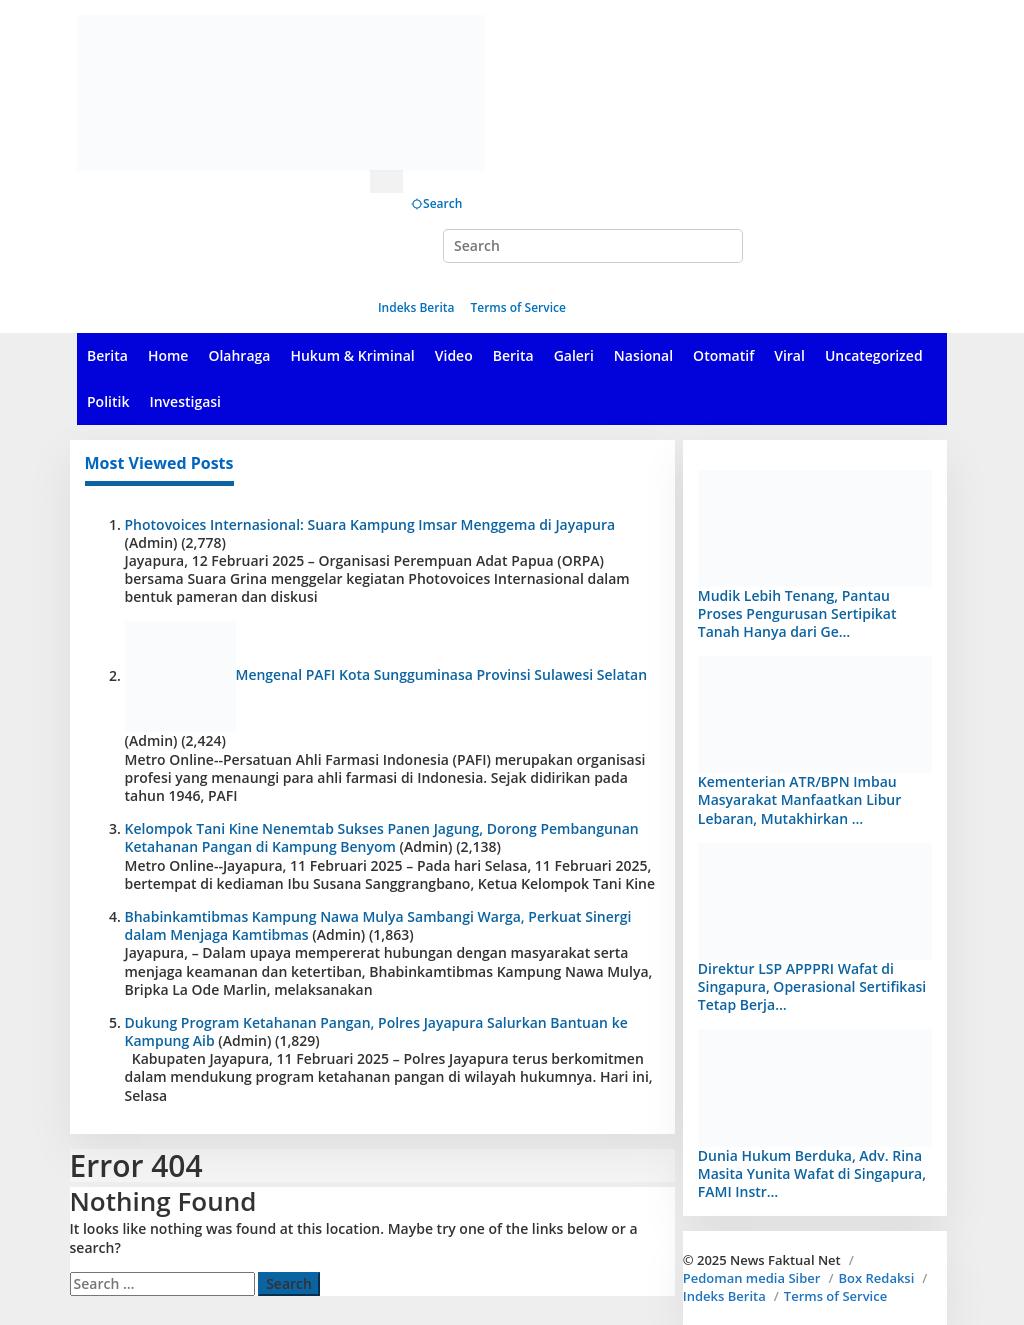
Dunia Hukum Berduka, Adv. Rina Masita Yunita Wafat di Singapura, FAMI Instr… (812, 1173)
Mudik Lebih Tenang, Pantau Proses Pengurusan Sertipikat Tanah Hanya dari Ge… (797, 613)
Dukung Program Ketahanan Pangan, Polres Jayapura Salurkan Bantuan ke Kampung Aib (376, 1031)
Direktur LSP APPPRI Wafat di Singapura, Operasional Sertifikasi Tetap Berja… (812, 986)
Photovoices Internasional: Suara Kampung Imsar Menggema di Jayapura (370, 524)
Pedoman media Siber (752, 1278)
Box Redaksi (876, 1278)
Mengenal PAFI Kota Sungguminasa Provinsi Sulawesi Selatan (442, 675)
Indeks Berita (724, 1296)
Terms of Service (835, 1296)
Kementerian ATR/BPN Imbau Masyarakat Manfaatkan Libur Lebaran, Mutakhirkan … (800, 799)
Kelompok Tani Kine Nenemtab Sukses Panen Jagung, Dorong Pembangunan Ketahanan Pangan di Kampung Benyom (382, 837)
